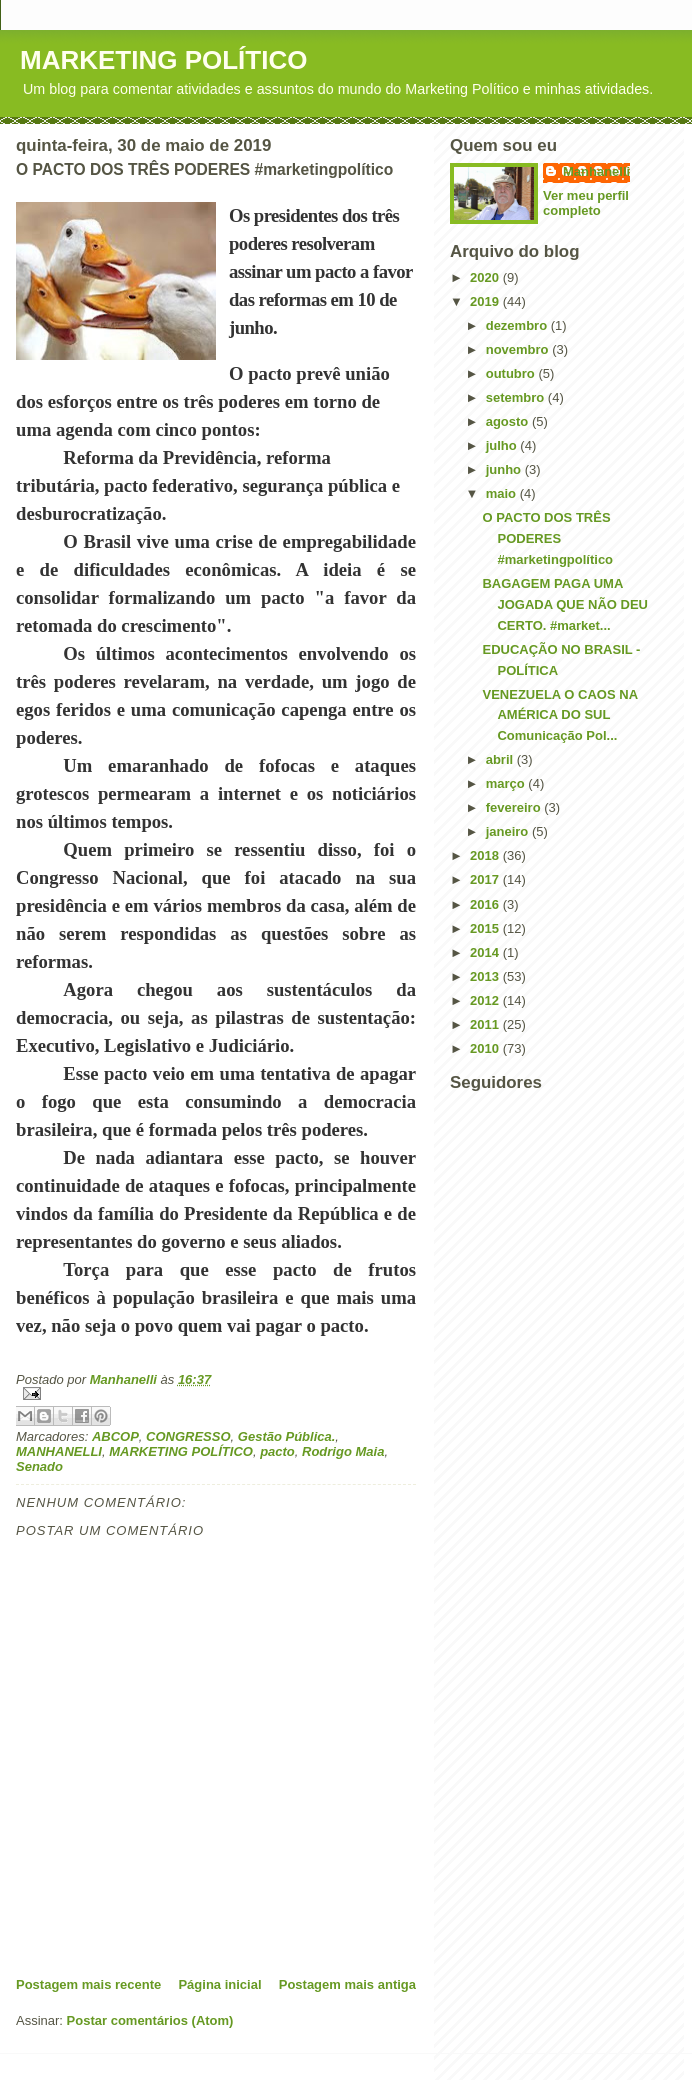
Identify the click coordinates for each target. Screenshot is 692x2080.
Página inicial (219, 1984)
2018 (486, 855)
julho (503, 445)
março (507, 783)
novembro (519, 349)
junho (505, 469)
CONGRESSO (188, 1436)
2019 (486, 301)
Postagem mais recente (88, 1984)
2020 (486, 277)
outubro (512, 373)
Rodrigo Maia (343, 1451)
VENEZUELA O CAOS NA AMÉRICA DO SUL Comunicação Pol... (559, 715)
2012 (486, 1000)
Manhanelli (596, 171)
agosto (509, 421)
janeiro (509, 831)
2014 (486, 952)
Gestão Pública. (287, 1436)
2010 (486, 1048)
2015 (486, 928)
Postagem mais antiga (347, 1984)
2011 (486, 1024)
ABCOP (115, 1436)
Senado (39, 1466)
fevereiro (515, 807)
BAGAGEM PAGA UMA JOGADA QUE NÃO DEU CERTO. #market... (564, 604)
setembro (517, 397)
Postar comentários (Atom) (150, 2020)
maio (503, 493)
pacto (277, 1451)
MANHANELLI (59, 1451)
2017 (486, 879)
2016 (486, 904)
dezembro (518, 325)
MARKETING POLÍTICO (163, 60)
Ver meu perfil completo (586, 203)
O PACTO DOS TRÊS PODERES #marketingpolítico (547, 538)
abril (501, 759)
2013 (486, 976)
